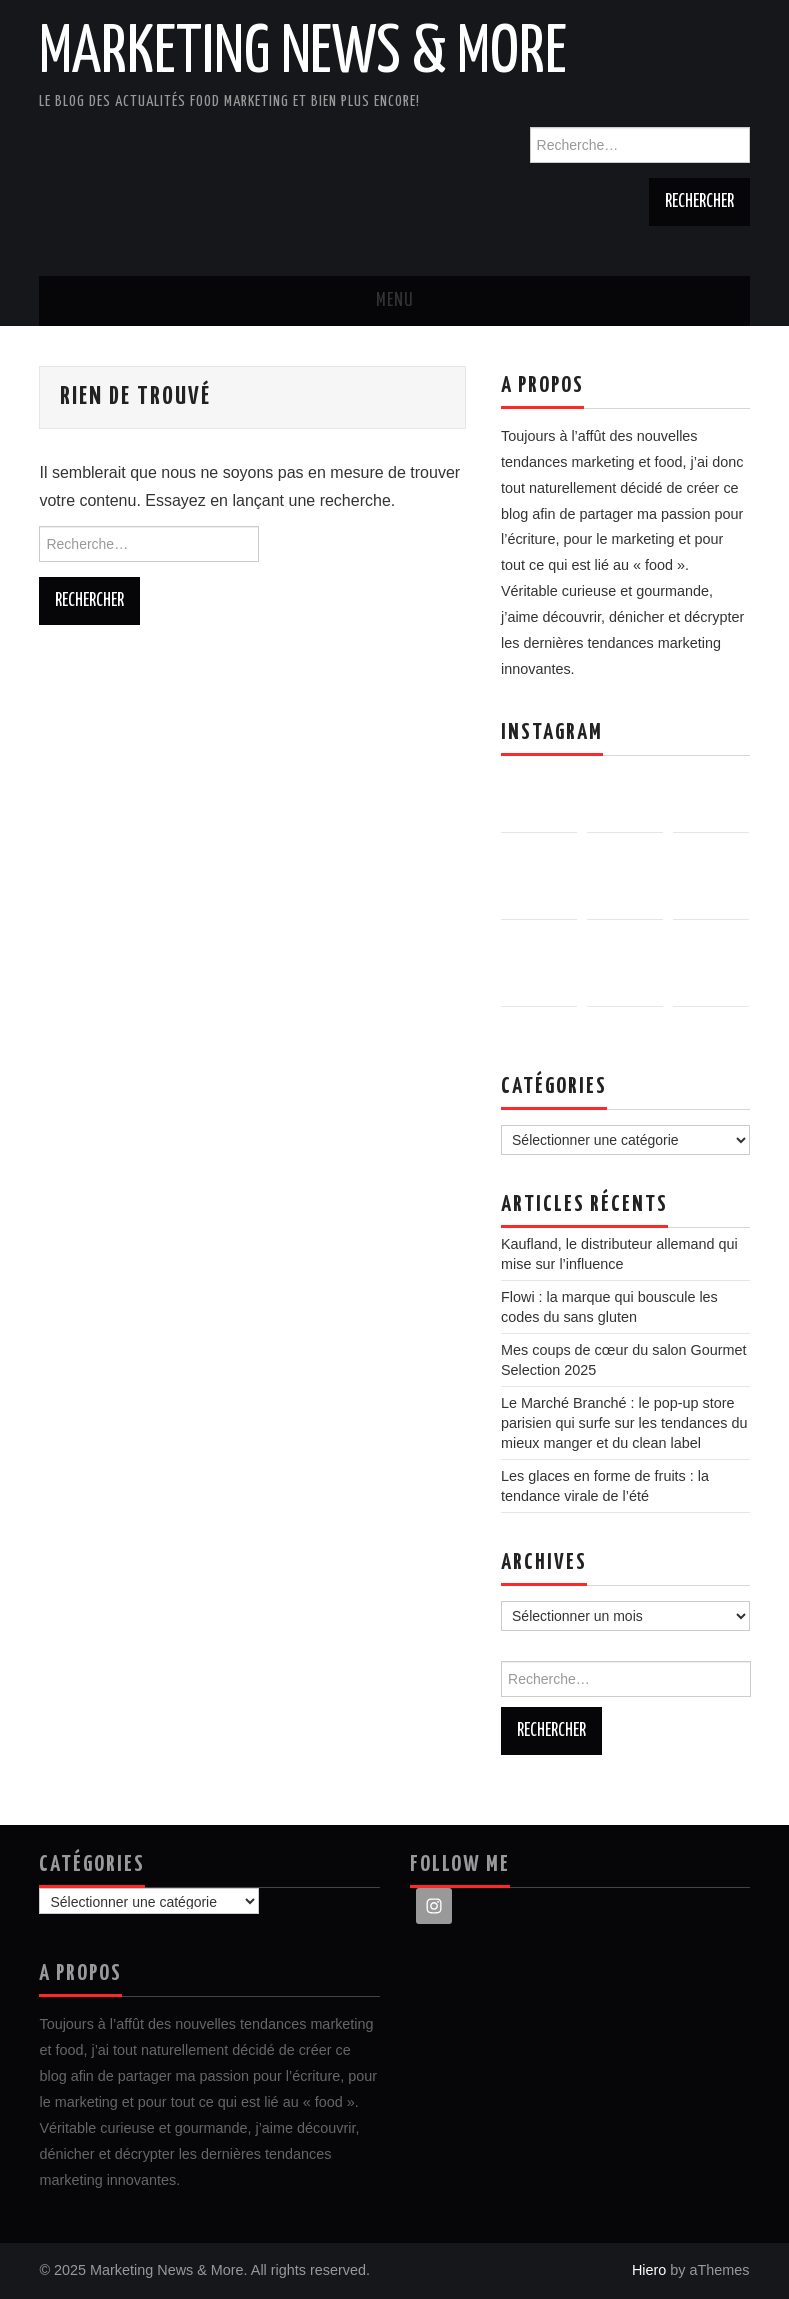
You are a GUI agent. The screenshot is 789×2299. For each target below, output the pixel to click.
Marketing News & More (303, 54)
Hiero (649, 2270)
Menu (395, 301)
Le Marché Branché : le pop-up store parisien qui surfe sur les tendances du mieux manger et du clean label (624, 1423)
